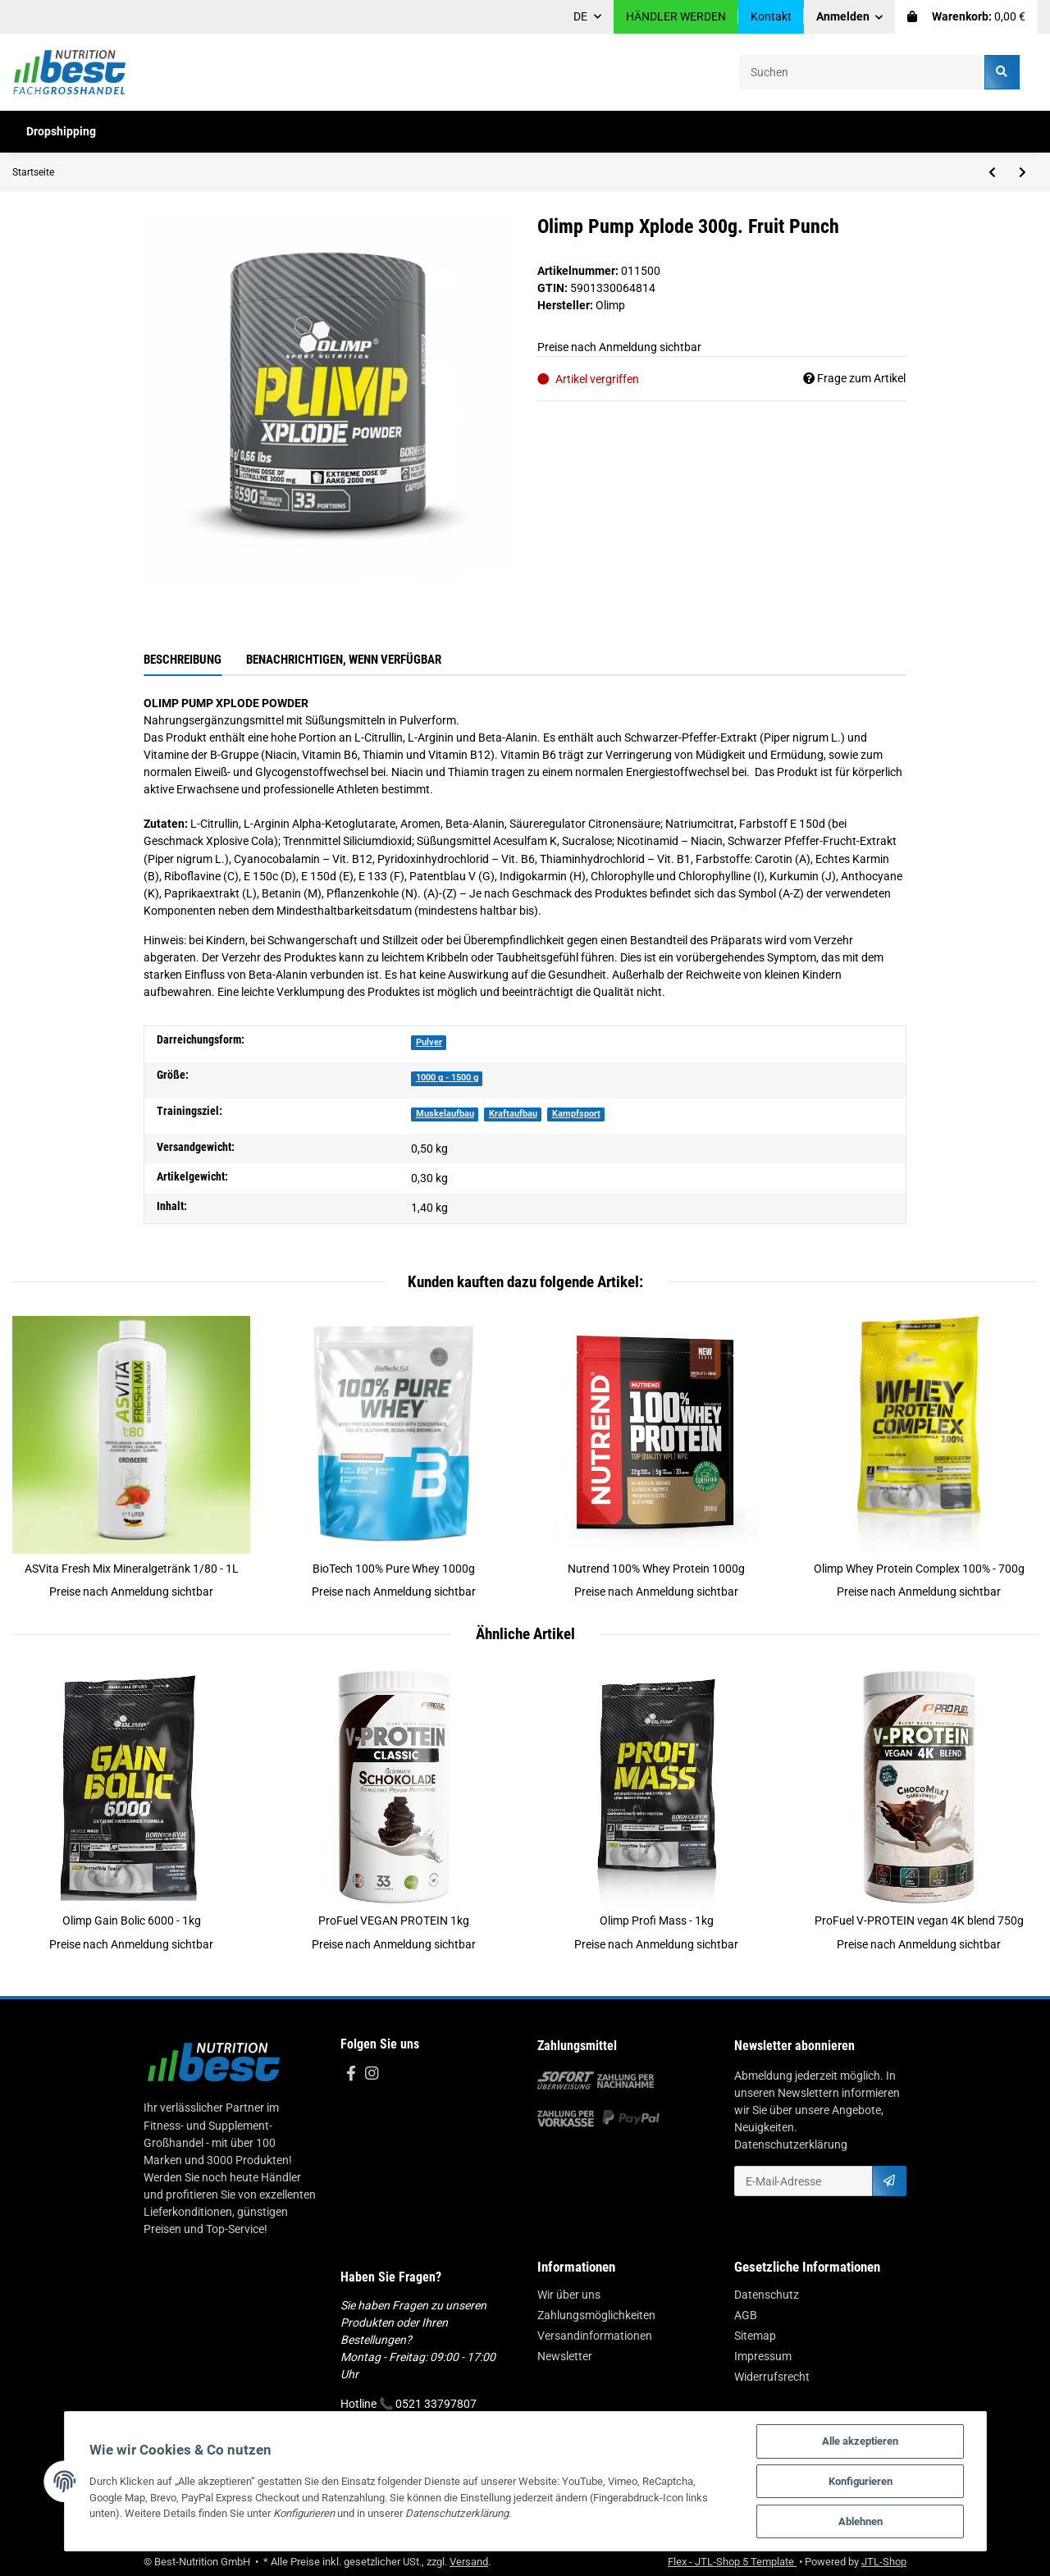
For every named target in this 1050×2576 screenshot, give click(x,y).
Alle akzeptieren (860, 2441)
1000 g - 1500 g (447, 1077)
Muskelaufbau (445, 1113)
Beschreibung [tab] (182, 659)
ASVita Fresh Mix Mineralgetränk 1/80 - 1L (132, 1568)
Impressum (763, 2356)
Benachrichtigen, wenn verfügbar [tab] (343, 659)
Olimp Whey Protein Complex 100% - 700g (919, 1568)
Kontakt (771, 16)
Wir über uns (568, 2294)
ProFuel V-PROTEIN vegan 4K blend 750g (919, 1920)
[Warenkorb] (966, 17)
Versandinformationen (594, 2335)
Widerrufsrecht (772, 2376)
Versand (469, 2561)
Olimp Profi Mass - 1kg (657, 1920)
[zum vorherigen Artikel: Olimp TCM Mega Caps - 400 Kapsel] (992, 172)
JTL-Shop (883, 2561)
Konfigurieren (860, 2481)
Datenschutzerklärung (790, 2144)
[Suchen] (862, 72)
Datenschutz (766, 2294)
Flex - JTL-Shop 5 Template (732, 2561)
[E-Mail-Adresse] (803, 2180)
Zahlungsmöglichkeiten (596, 2315)
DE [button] (580, 16)
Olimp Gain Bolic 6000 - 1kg (131, 1920)
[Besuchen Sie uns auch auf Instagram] (371, 2074)
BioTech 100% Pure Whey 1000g (394, 1568)
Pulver (429, 1042)
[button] (850, 17)
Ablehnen (860, 2521)
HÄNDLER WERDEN (676, 16)
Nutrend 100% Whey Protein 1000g (656, 1568)
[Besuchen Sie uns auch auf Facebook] (350, 2074)
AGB (745, 2315)
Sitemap (755, 2335)
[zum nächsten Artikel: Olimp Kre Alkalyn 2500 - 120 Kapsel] (1022, 172)
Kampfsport (576, 1113)
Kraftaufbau (513, 1113)
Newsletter (564, 2356)
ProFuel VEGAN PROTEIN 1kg (393, 1920)
